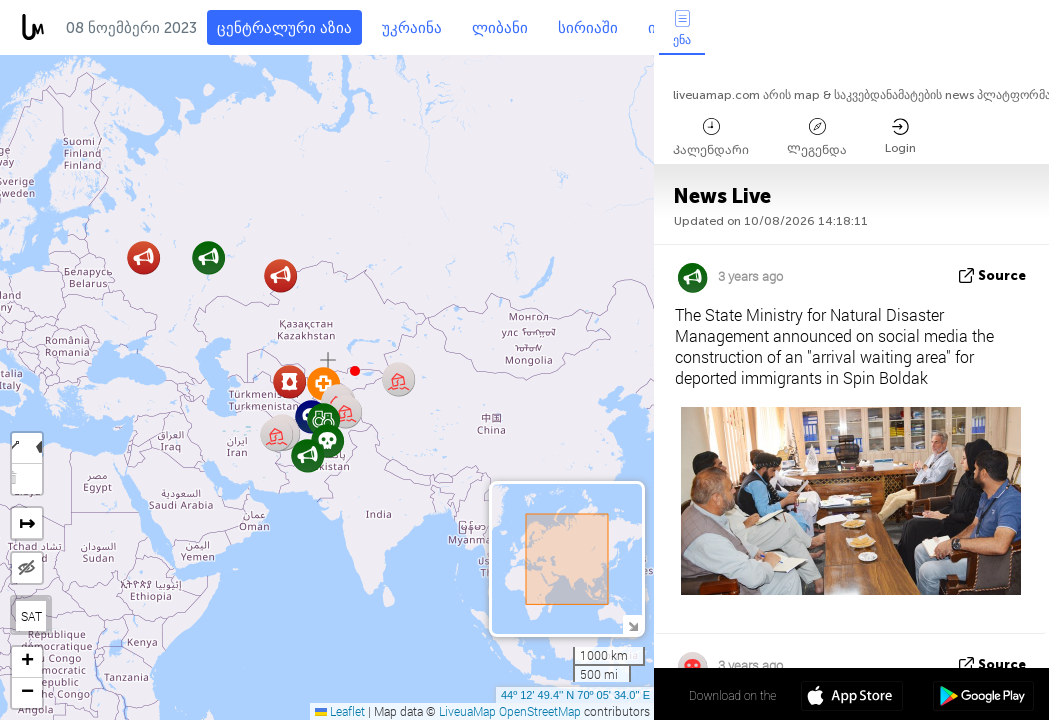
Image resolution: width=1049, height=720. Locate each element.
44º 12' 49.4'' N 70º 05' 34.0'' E (575, 695)
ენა (682, 28)
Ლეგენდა (817, 137)
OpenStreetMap (540, 711)
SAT (31, 616)
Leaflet (340, 711)
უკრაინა (412, 28)
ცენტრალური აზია (284, 28)
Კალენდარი (711, 137)
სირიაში (588, 28)
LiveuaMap (467, 711)
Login (900, 136)
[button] (355, 371)
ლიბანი (500, 28)
